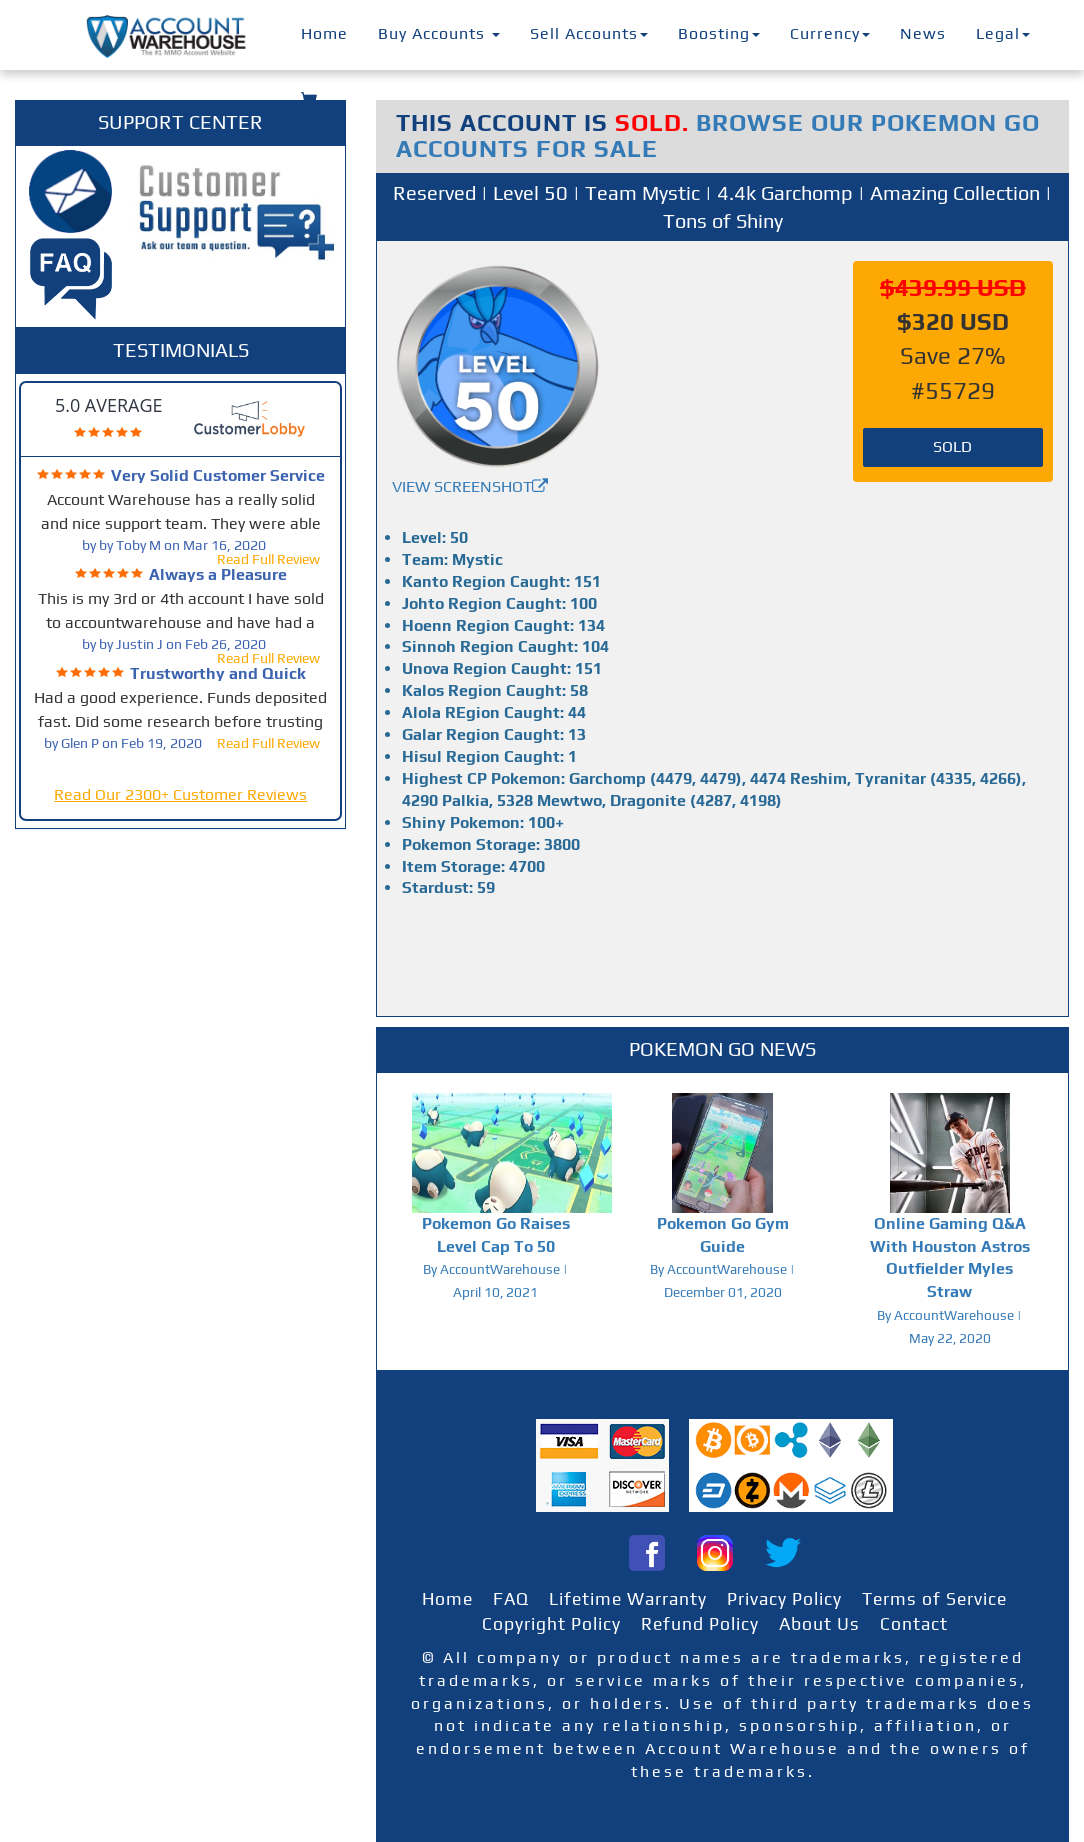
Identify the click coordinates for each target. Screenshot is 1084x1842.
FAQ (511, 1599)
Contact (914, 1624)
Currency (830, 33)
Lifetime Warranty (628, 1599)
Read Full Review (268, 559)
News (923, 33)
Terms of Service (934, 1599)
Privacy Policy (784, 1599)
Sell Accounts (589, 33)
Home (324, 33)
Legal (1003, 33)
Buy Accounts (439, 33)
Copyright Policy (551, 1624)
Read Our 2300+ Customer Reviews (180, 794)
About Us (819, 1624)
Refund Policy (700, 1624)
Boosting (719, 33)
